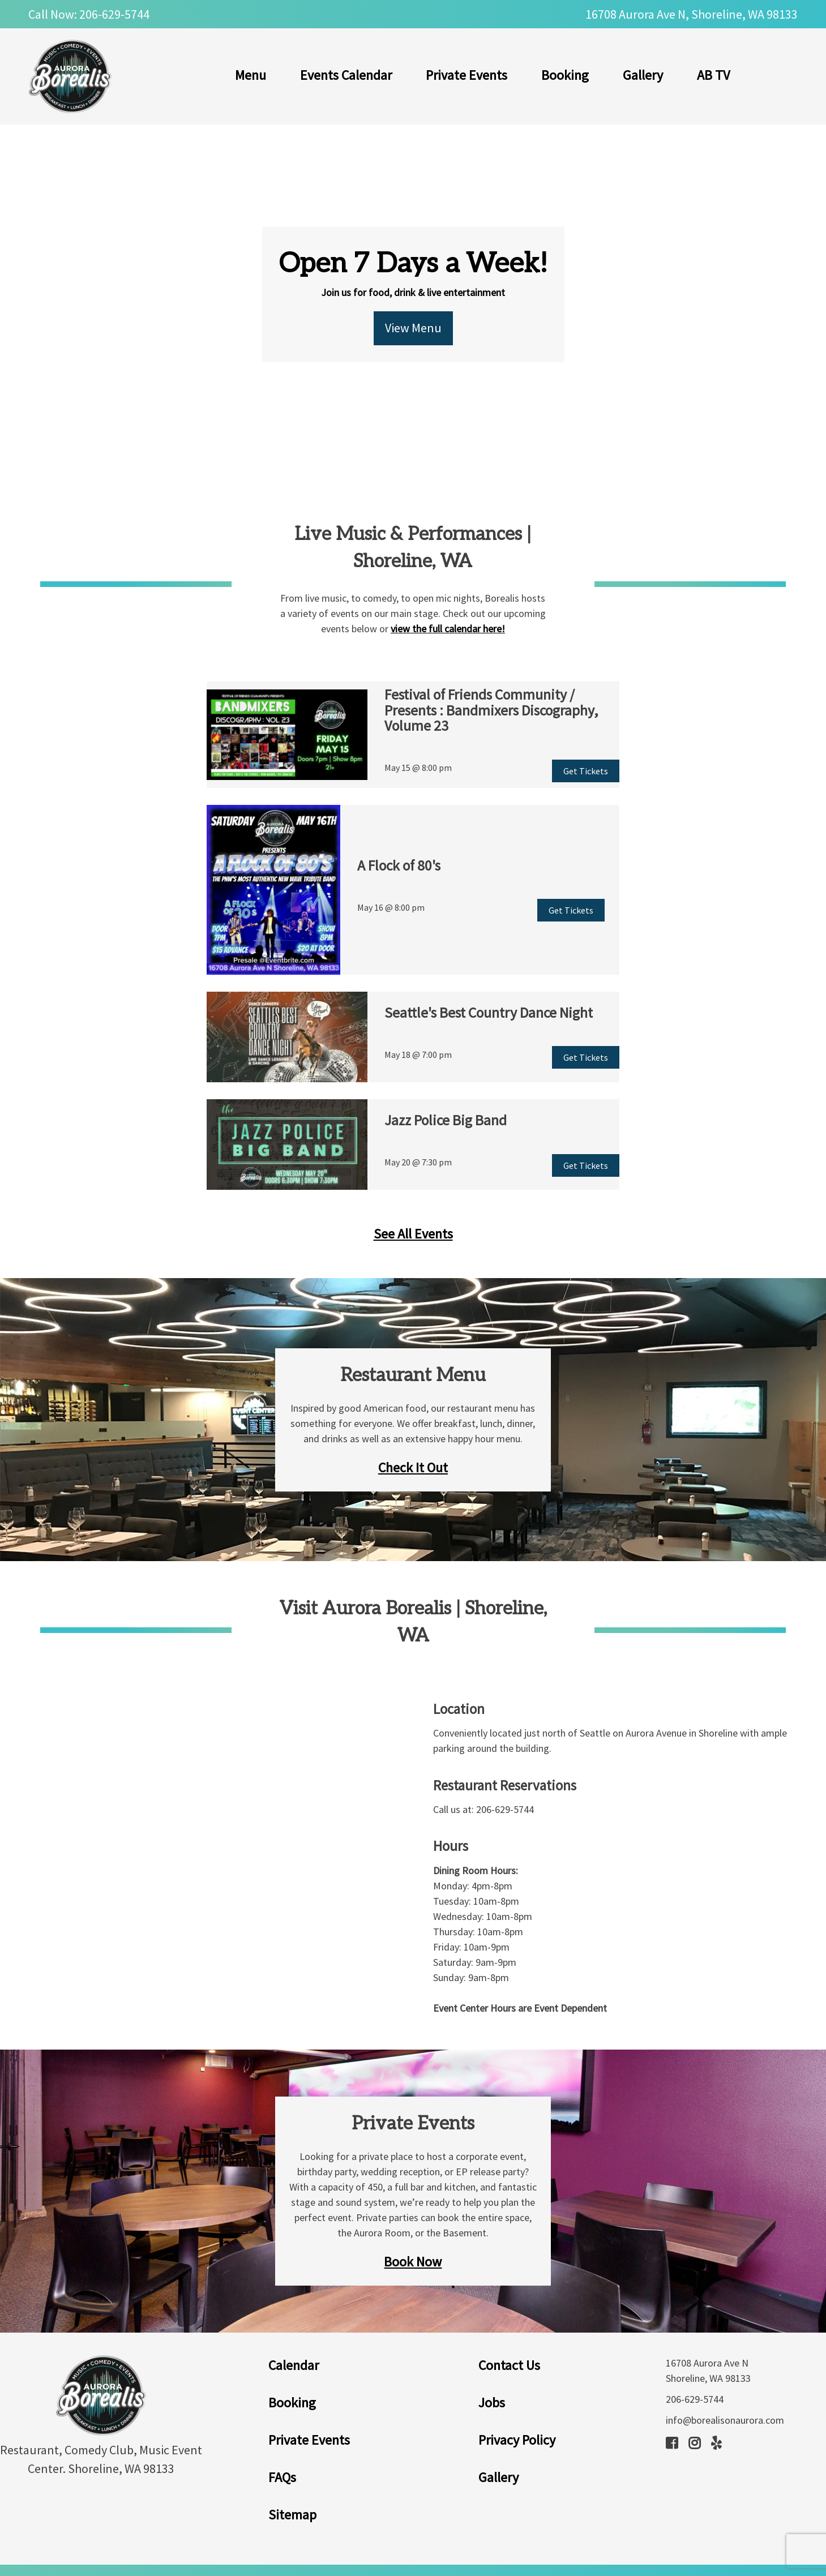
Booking (565, 75)
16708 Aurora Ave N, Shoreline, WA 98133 (691, 14)
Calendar (293, 2365)
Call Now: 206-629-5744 (88, 14)
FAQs (282, 2477)
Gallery (643, 75)
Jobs (491, 2402)
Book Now (413, 2261)
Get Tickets (585, 771)
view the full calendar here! (448, 628)
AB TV (713, 75)
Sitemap (292, 2514)
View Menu (413, 328)
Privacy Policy (516, 2440)
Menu (250, 75)
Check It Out (413, 1467)
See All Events (413, 1233)
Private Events (466, 75)
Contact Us (509, 2365)
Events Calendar (346, 75)
